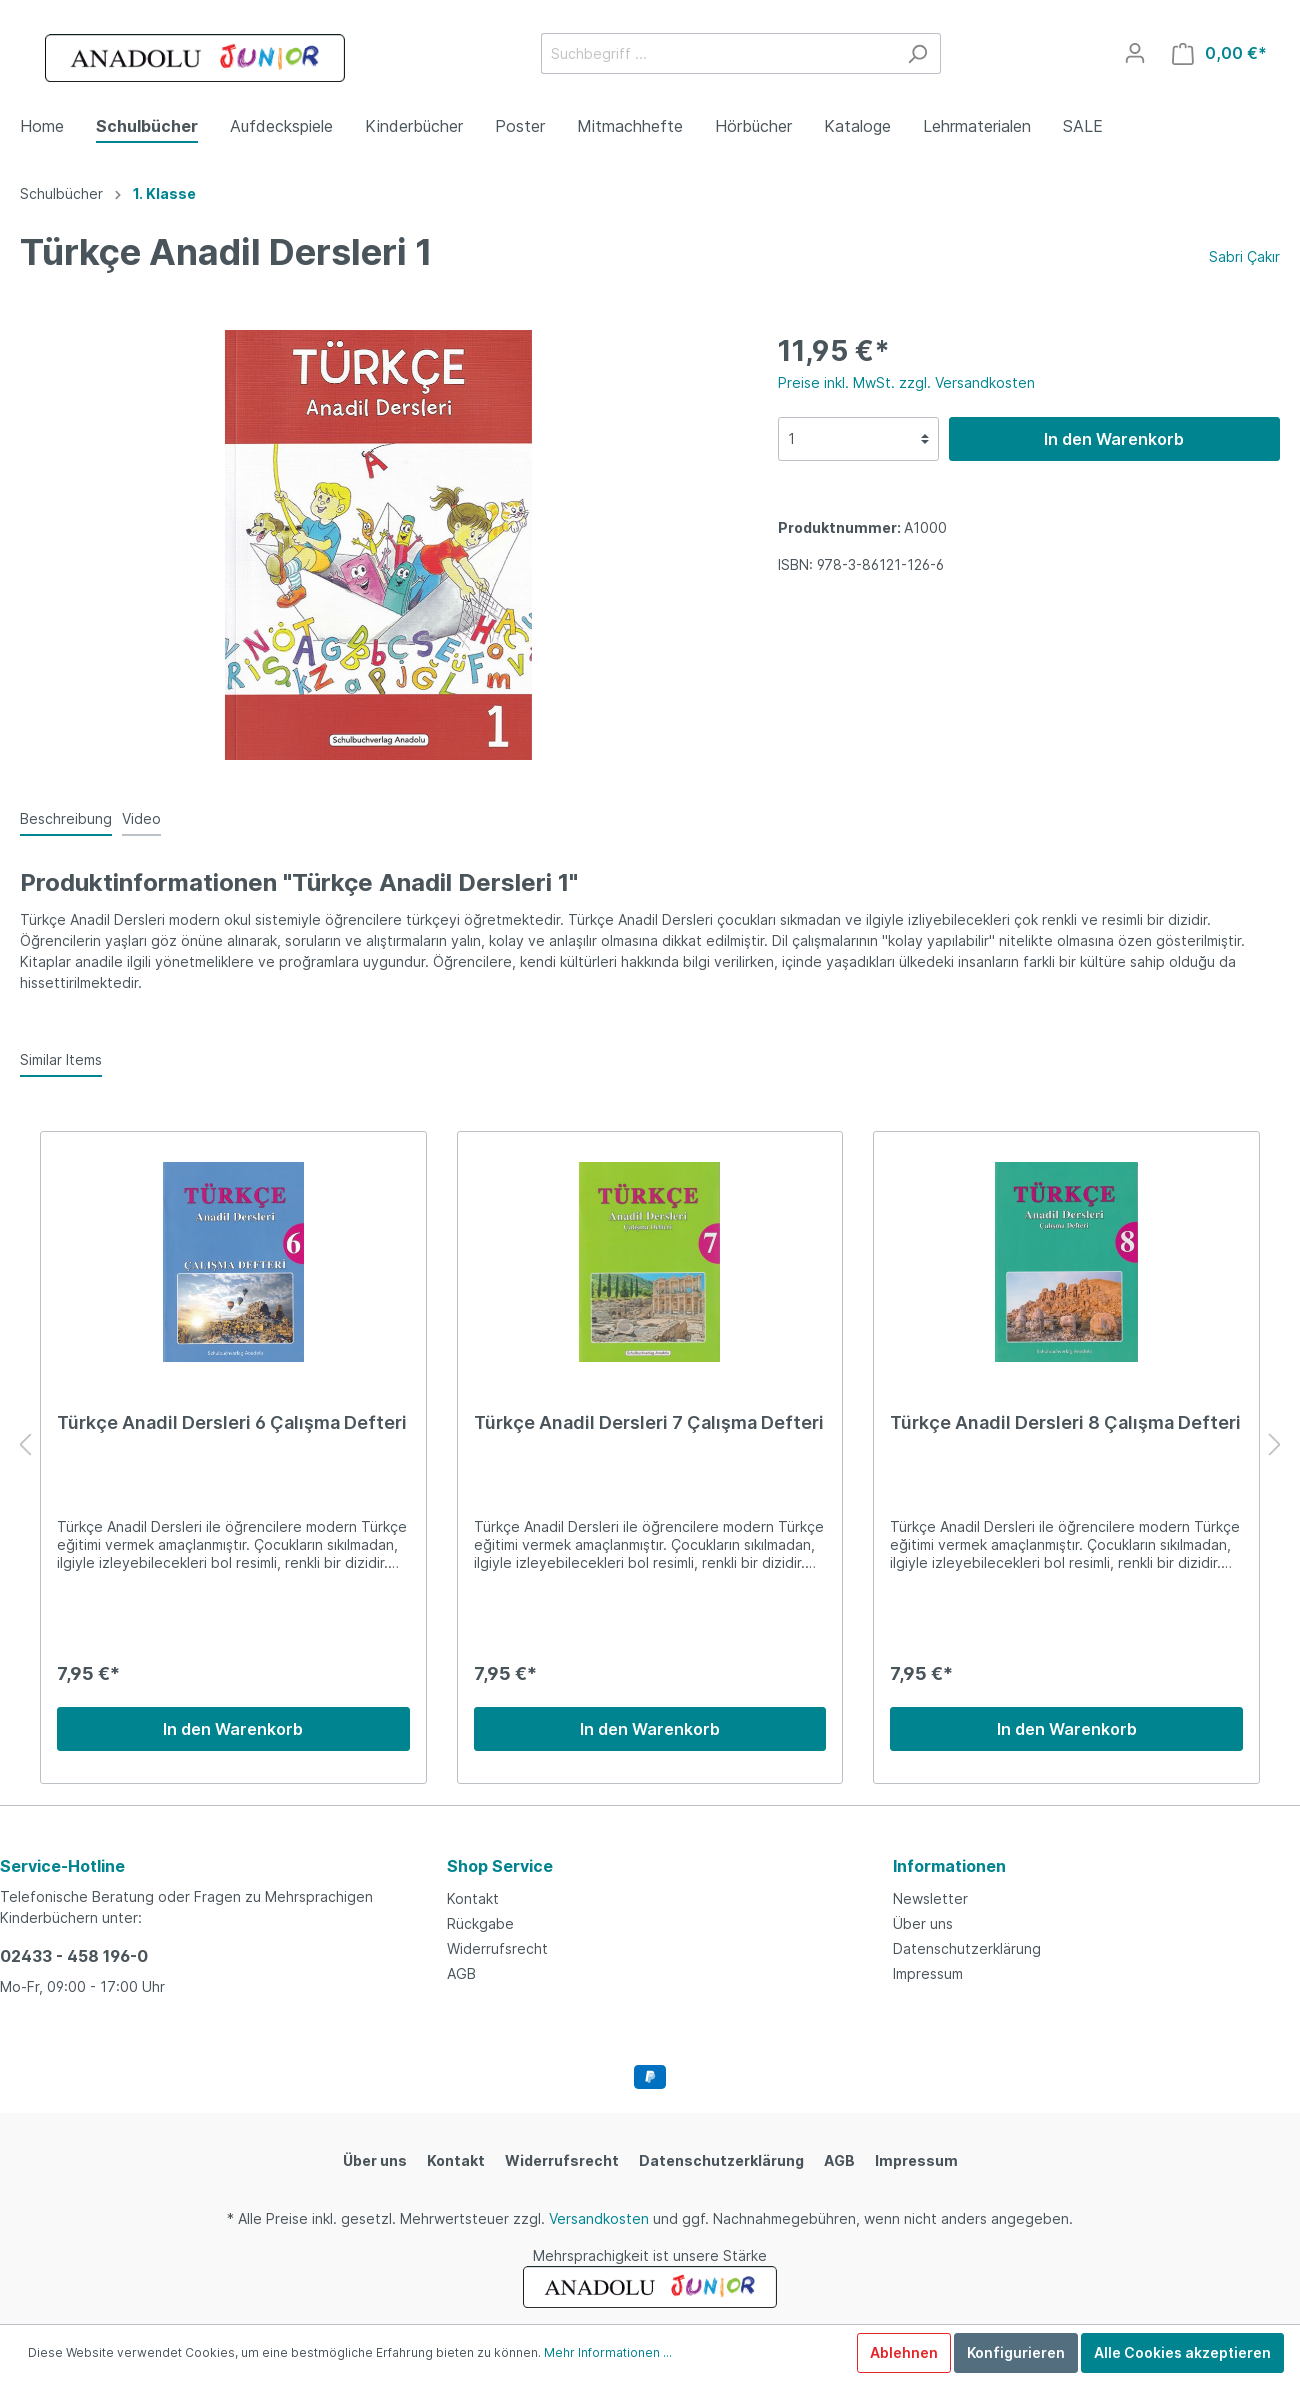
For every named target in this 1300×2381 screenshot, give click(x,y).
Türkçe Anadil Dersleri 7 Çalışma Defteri (649, 1422)
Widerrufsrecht (497, 1948)
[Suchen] (917, 53)
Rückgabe (480, 1923)
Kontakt (473, 1898)
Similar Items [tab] (61, 1059)
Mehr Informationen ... (608, 2352)
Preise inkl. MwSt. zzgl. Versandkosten (906, 382)
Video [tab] (141, 818)
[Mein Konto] (1135, 53)
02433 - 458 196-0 (74, 1956)
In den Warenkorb (1114, 439)
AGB (461, 1973)
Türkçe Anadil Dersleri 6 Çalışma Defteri (232, 1422)
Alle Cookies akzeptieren (1182, 2352)
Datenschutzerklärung (967, 1948)
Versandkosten (599, 2218)
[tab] (66, 818)
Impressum (928, 1973)
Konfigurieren (1016, 2352)
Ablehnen (904, 2352)
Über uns (923, 1923)
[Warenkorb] (1219, 53)
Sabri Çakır (1244, 256)
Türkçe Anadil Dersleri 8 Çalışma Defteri (1065, 1422)
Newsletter (930, 1898)
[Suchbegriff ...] (718, 53)
